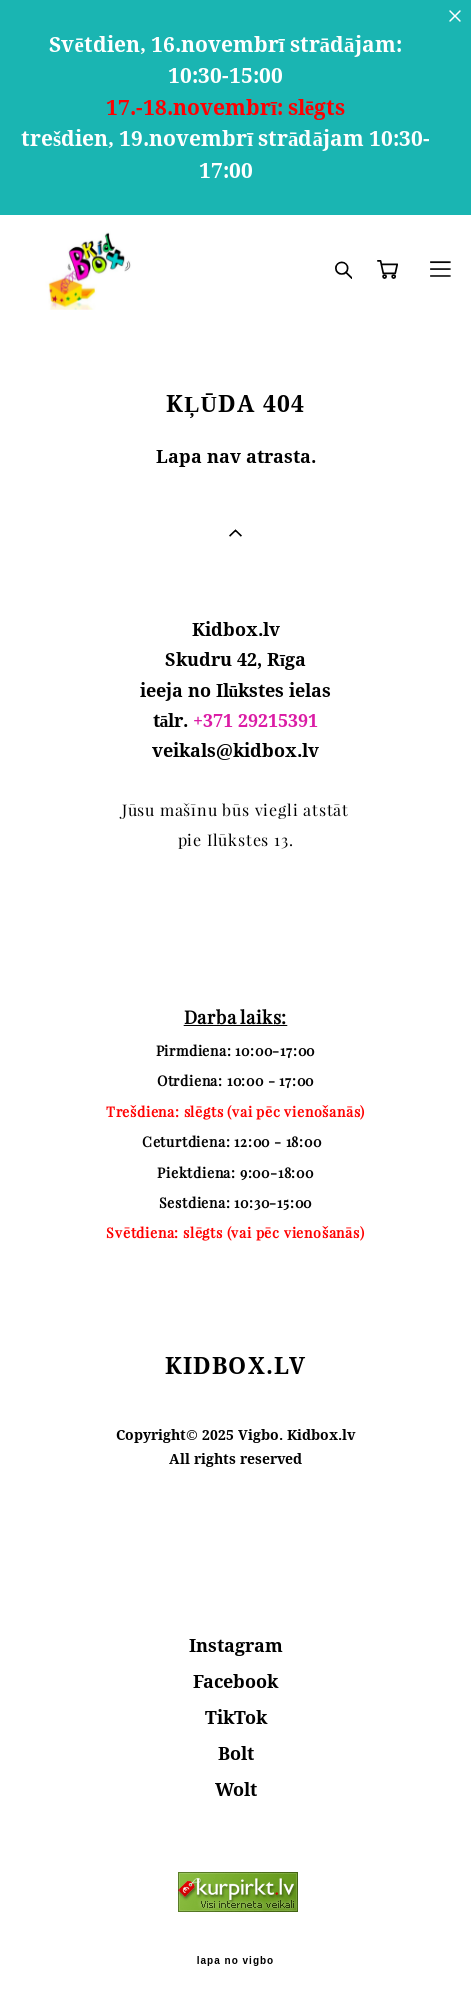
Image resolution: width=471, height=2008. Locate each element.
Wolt (236, 1789)
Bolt (236, 1753)
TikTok (236, 1717)
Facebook (235, 1681)
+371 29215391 (255, 720)
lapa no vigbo (235, 1961)
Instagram (236, 1645)
